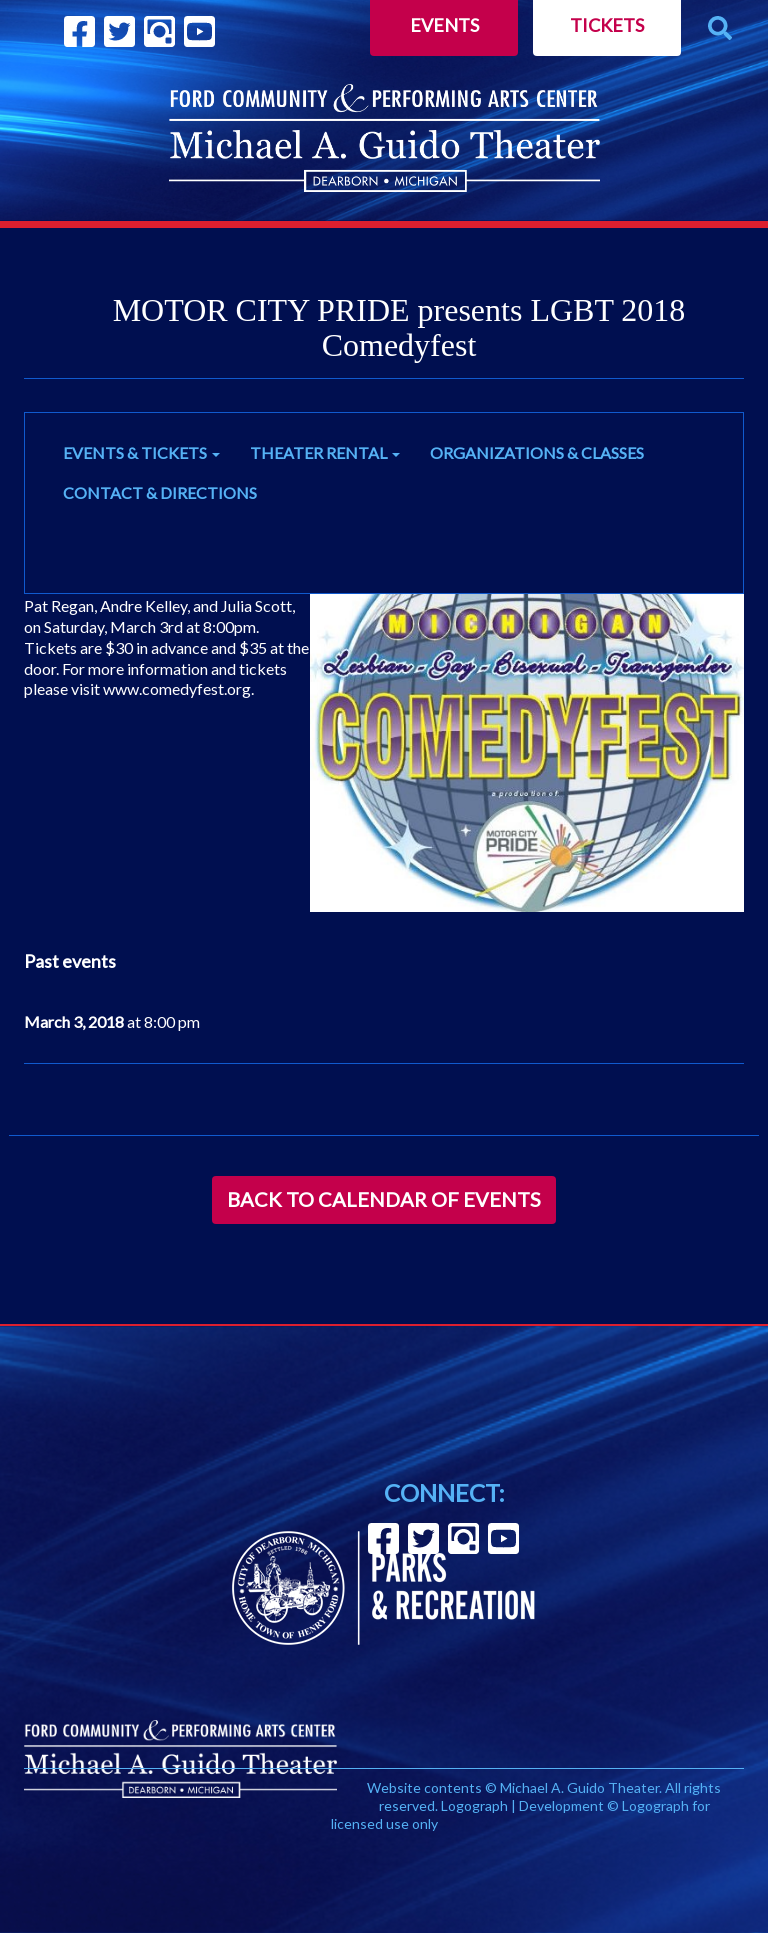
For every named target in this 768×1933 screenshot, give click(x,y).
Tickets (607, 25)
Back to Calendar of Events (384, 1199)
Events (444, 25)
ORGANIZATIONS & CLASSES (537, 452)
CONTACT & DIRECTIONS (160, 492)
